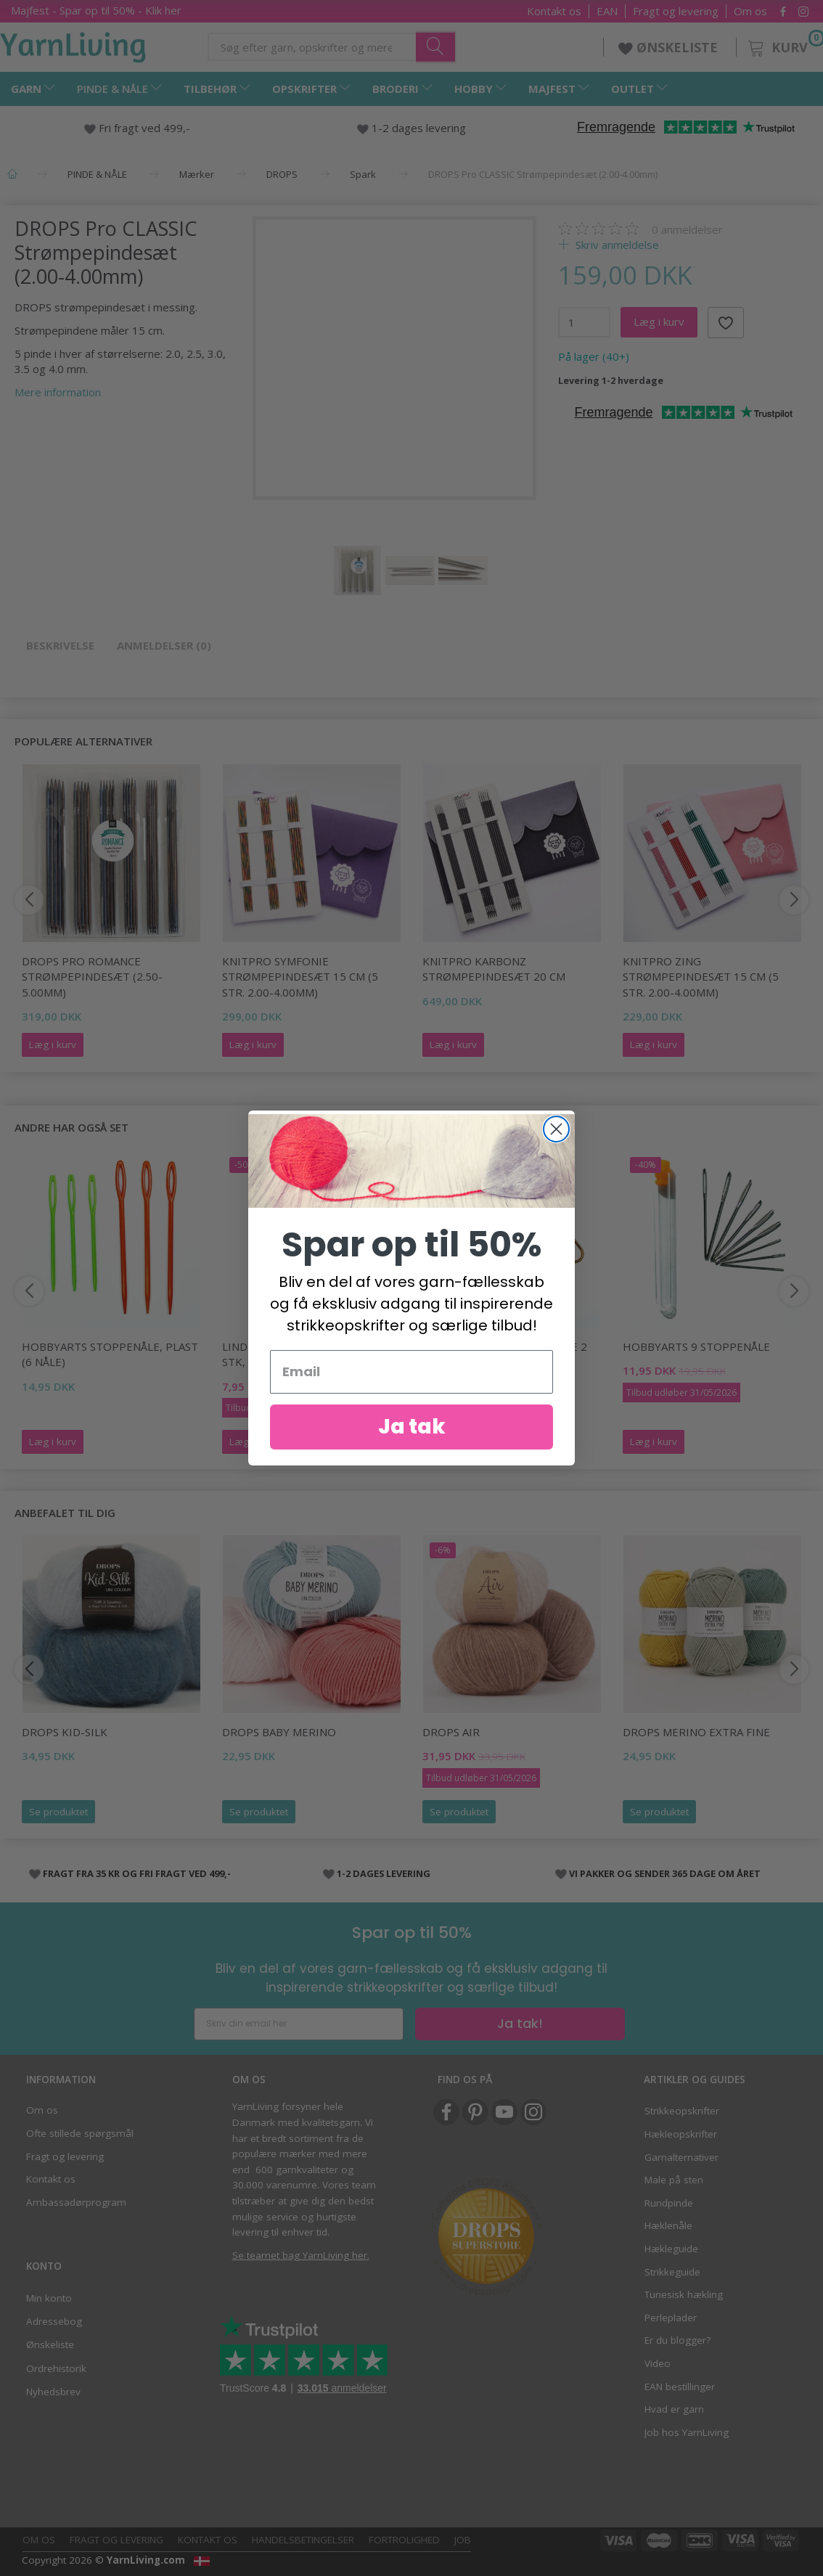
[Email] (411, 1372)
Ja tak (412, 1426)
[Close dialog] (556, 1129)
